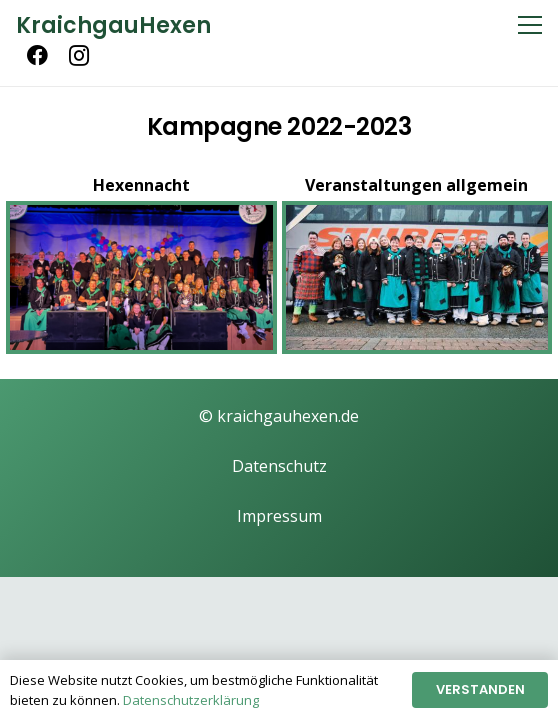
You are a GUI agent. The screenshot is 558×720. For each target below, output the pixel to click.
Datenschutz (279, 466)
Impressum (279, 516)
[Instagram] (79, 56)
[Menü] (530, 25)
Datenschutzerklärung (191, 700)
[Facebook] (37, 56)
